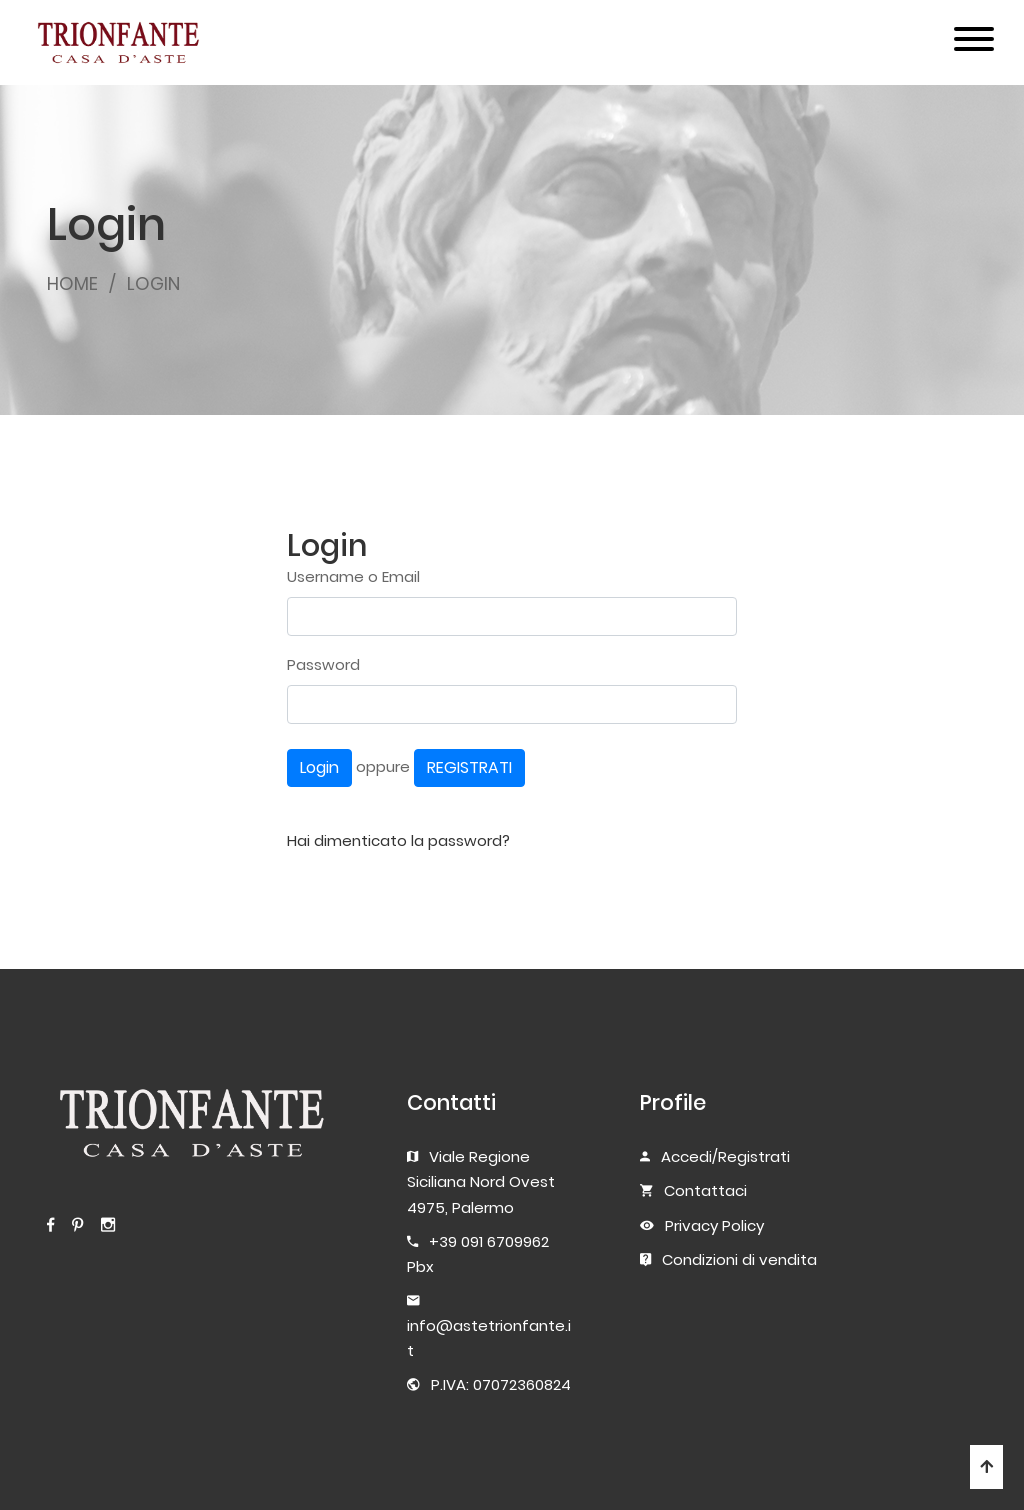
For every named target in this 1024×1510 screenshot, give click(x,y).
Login (319, 767)
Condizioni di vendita (739, 1259)
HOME (72, 283)
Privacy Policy (714, 1225)
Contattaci (705, 1190)
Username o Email (353, 576)
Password (323, 664)
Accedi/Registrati (725, 1156)
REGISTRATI (469, 767)
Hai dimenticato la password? (398, 840)
